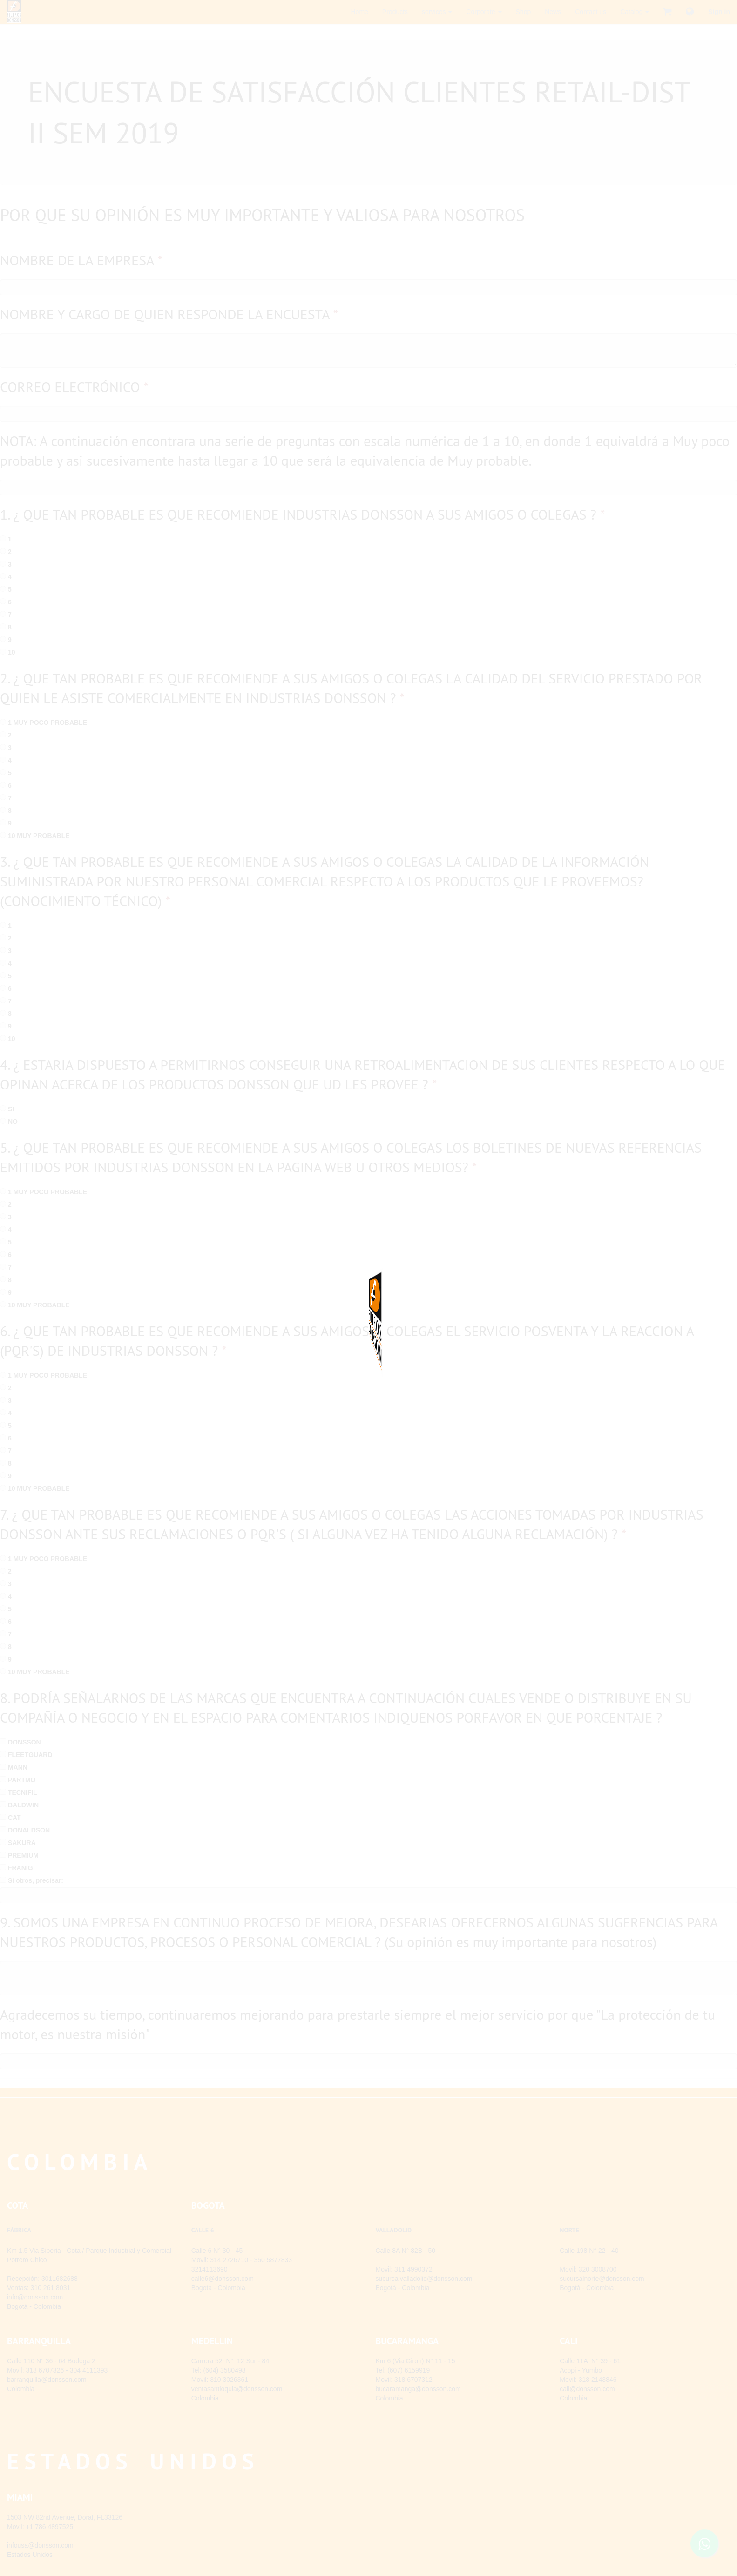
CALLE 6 (202, 2230)
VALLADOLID (394, 2230)
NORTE (569, 2230)
